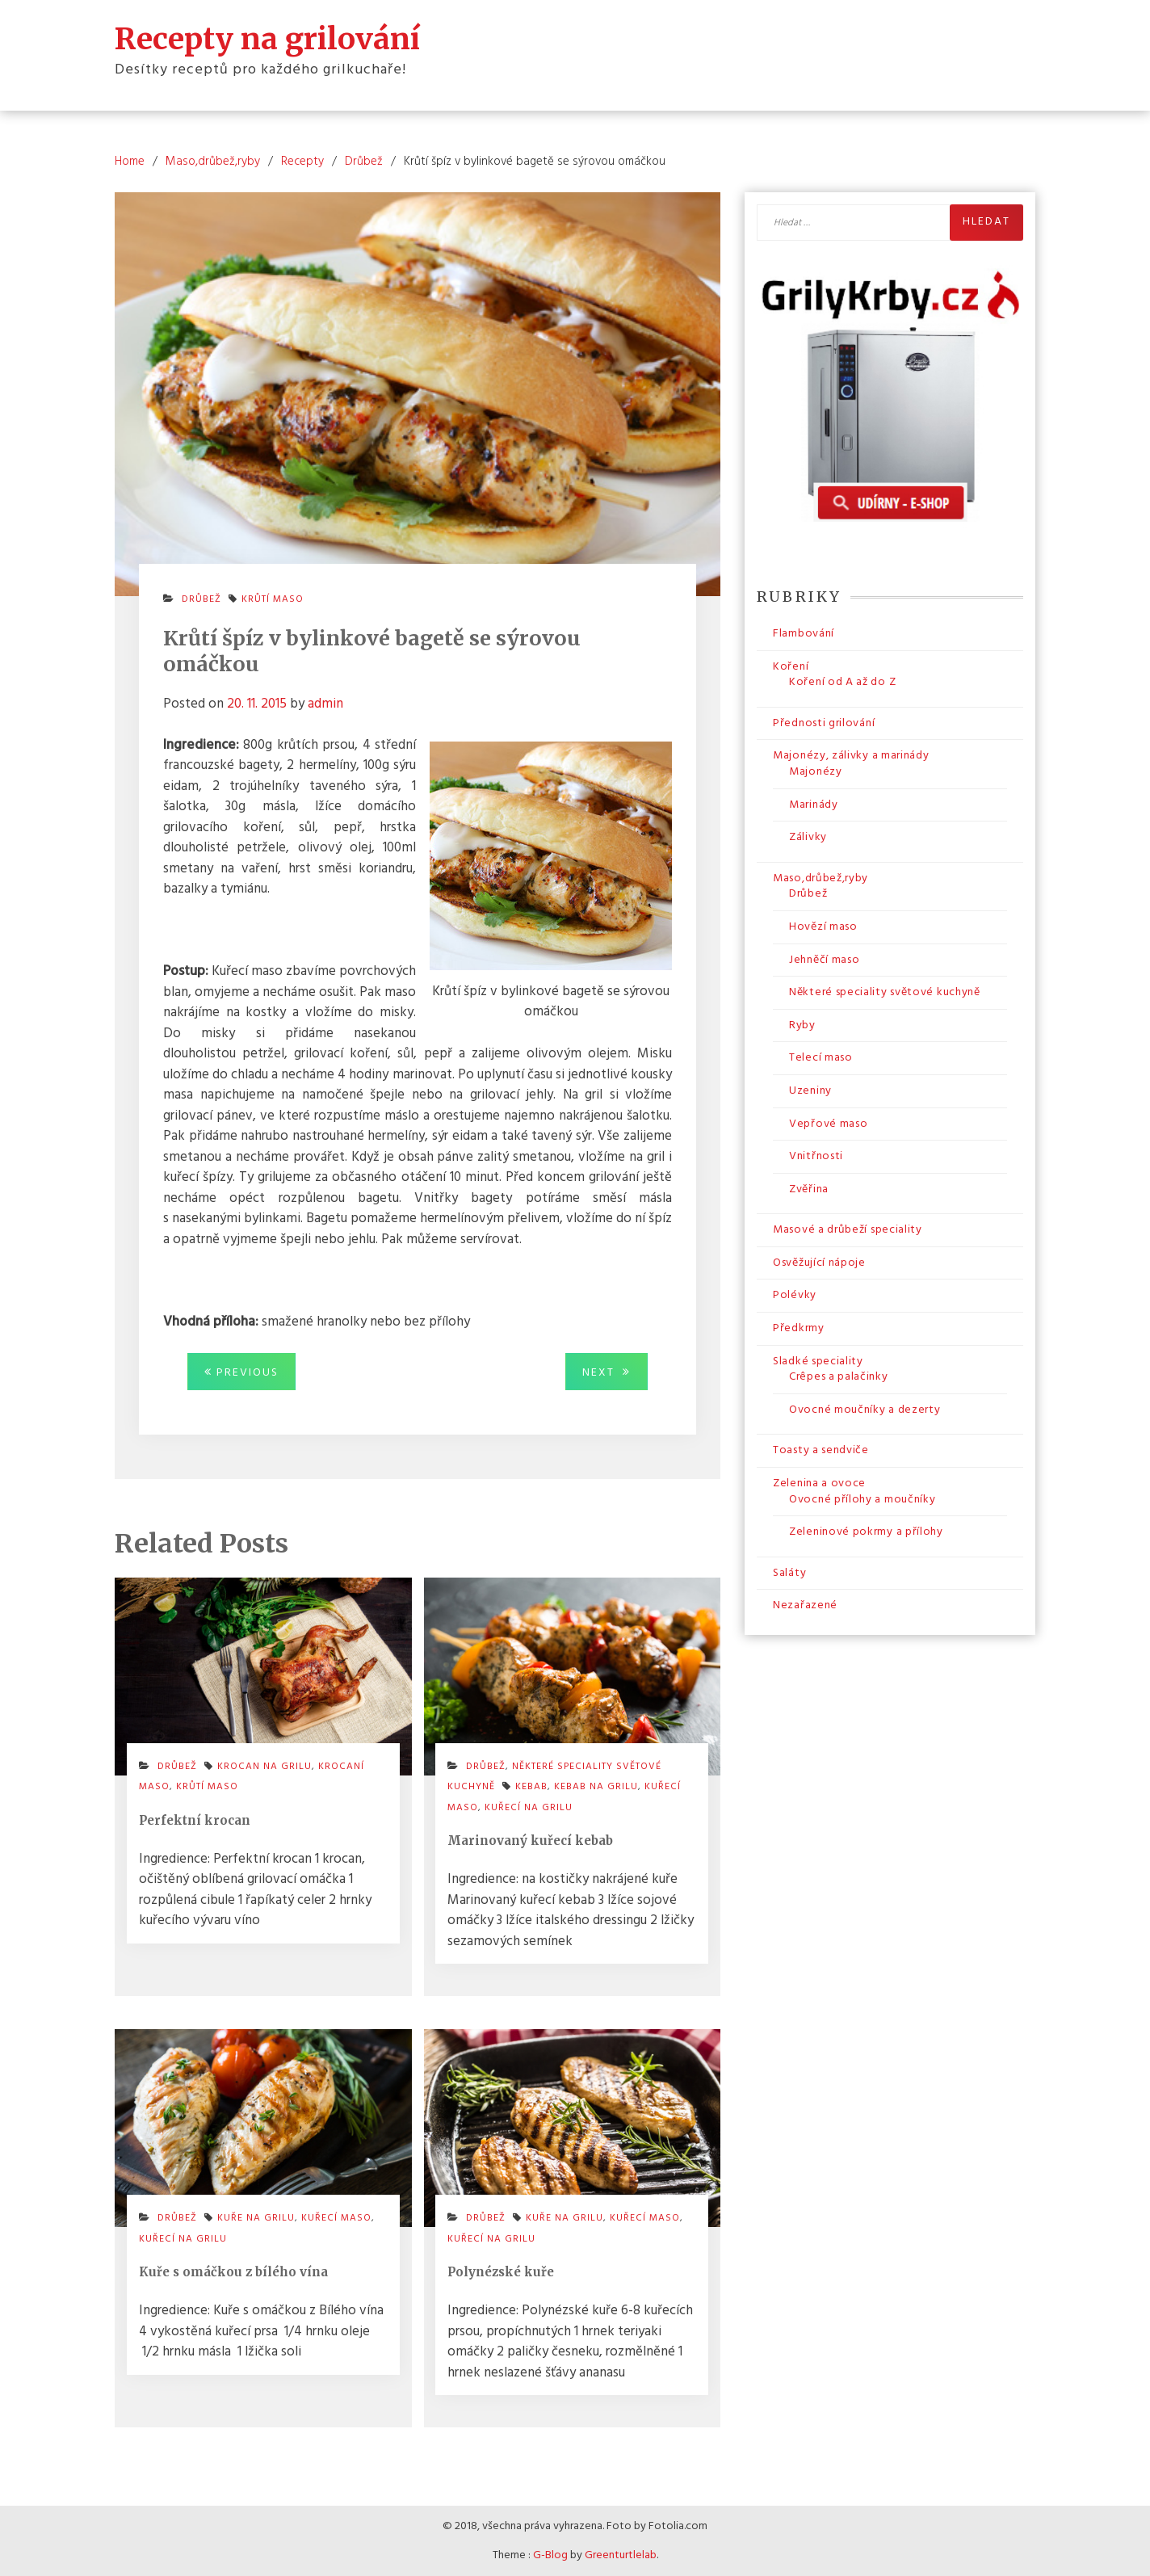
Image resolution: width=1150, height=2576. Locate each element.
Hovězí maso (823, 927)
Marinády (813, 805)
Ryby (802, 1025)
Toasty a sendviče (821, 1450)
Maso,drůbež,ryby (820, 878)
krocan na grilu (264, 1767)
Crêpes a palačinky (838, 1377)
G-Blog (550, 2555)
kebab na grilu (596, 1787)
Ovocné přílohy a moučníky (862, 1499)
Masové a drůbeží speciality (847, 1230)
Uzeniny (810, 1091)
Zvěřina (809, 1189)
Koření (790, 667)
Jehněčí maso (824, 960)
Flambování (803, 633)
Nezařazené (805, 1605)
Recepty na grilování (267, 38)
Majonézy (815, 772)
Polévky (794, 1295)
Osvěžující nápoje (819, 1263)
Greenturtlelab (621, 2555)
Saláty (789, 1573)
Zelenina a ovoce (819, 1483)
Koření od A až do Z (842, 682)
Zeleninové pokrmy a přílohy (866, 1532)
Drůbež (201, 599)
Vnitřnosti (816, 1156)
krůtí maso (272, 599)
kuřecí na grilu (529, 1808)
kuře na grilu (256, 2218)
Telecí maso (821, 1057)
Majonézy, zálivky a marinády (851, 755)
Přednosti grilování (824, 723)
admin (325, 704)
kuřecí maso (336, 2218)
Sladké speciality (818, 1361)
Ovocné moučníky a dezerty (865, 1410)
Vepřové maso (828, 1124)
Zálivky (808, 837)
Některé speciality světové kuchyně (884, 992)
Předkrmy (799, 1328)
